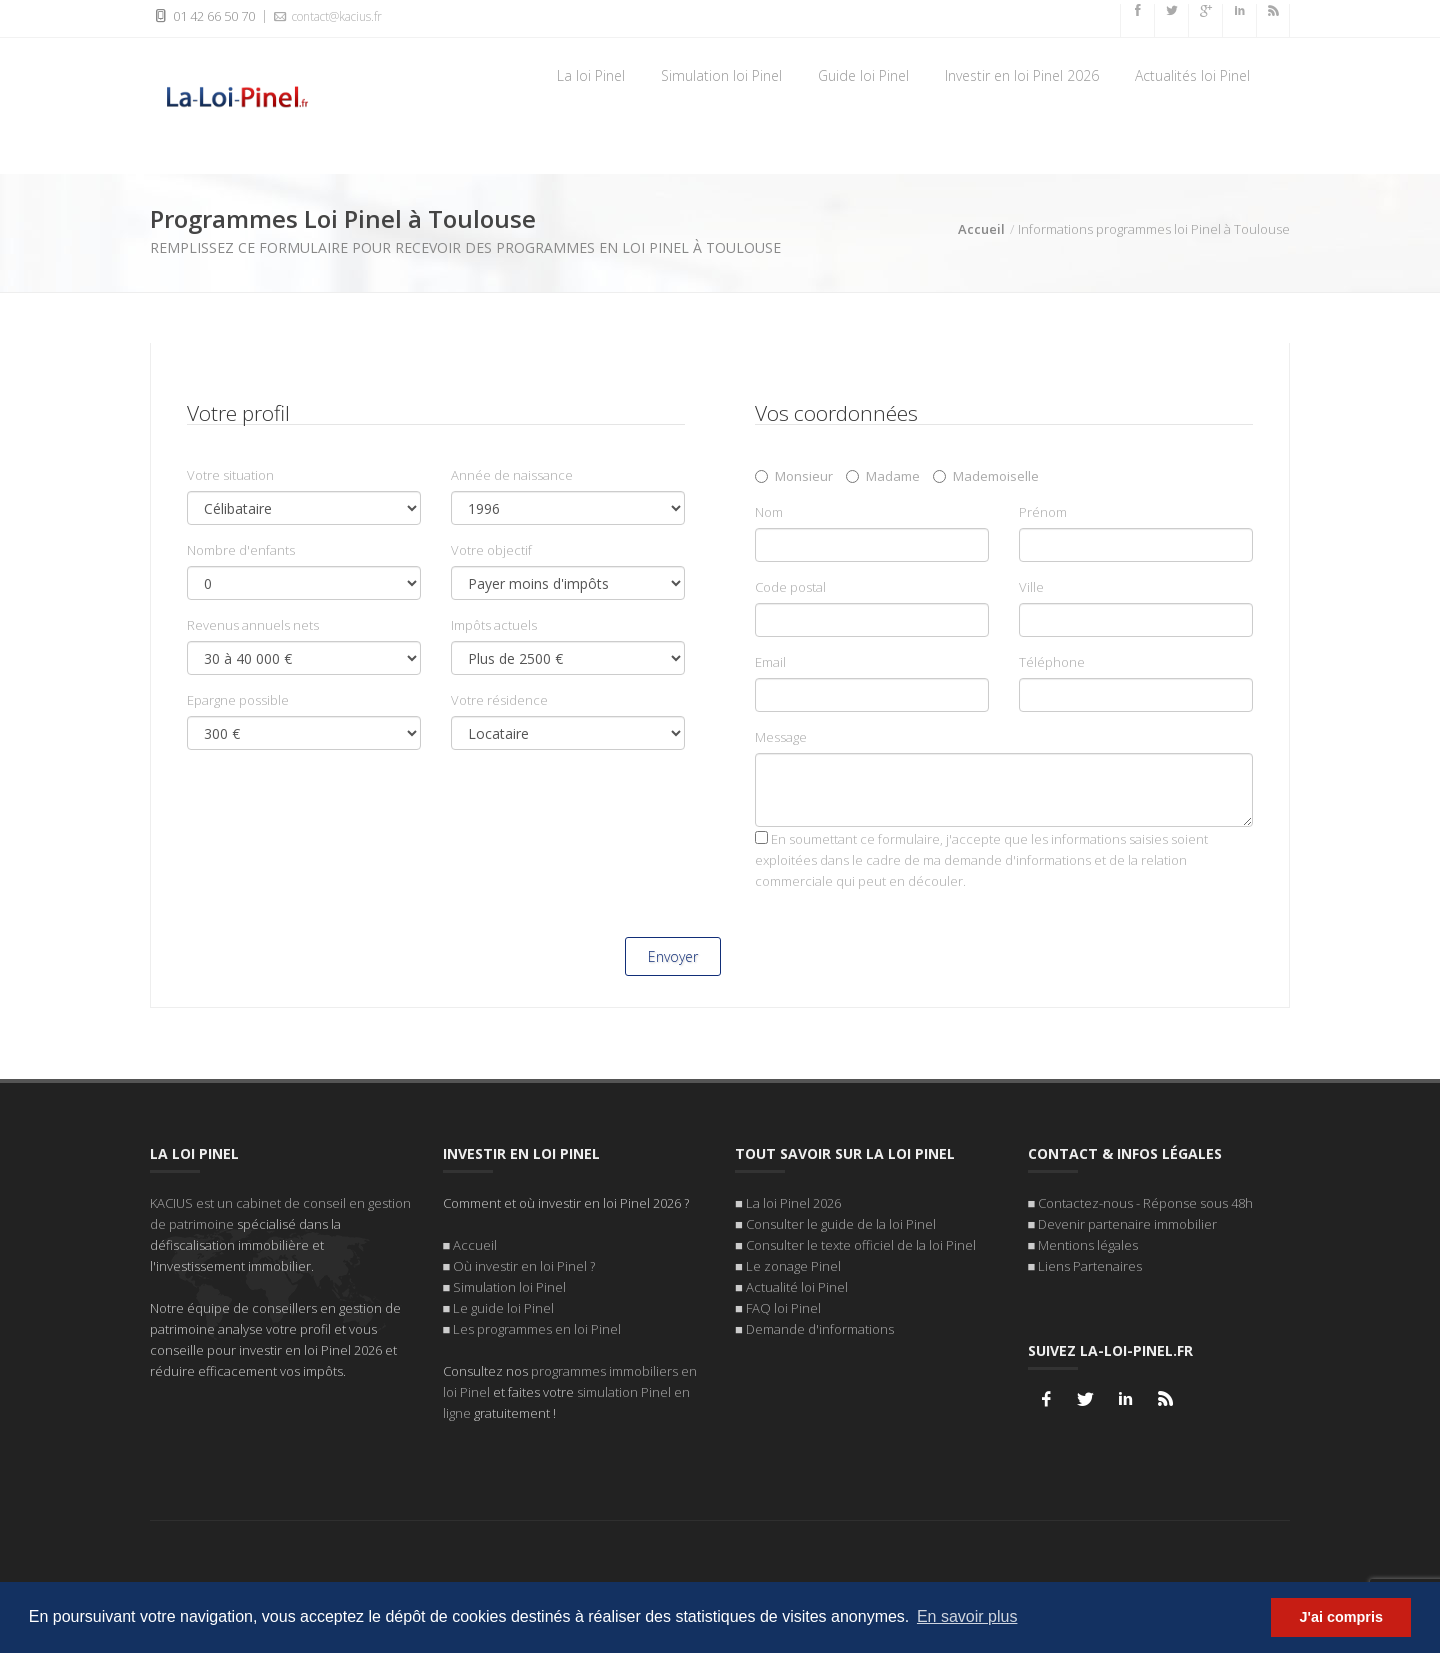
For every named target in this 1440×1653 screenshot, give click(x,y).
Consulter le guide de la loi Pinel (841, 1220)
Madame (883, 478)
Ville (1031, 589)
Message (781, 739)
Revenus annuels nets (253, 627)
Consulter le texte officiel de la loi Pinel (861, 1241)
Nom (769, 514)
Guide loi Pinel (863, 75)
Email (770, 664)
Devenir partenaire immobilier (1127, 1220)
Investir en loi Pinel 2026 (1022, 75)
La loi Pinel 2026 (793, 1199)
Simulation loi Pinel (721, 75)
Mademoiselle (986, 478)
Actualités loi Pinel (1192, 75)
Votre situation (230, 477)
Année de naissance (512, 477)
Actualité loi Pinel (797, 1283)
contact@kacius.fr (326, 16)
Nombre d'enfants (241, 552)
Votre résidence (499, 702)
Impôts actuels (494, 627)
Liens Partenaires (1090, 1262)
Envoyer (673, 958)
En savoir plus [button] (967, 1616)
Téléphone (1052, 664)
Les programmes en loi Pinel (537, 1325)
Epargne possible (238, 702)
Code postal (790, 589)
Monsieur (794, 478)
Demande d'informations (820, 1325)
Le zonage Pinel (793, 1262)
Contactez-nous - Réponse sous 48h (1145, 1199)
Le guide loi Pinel (503, 1304)
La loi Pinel (591, 75)
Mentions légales (1088, 1241)
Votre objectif (491, 552)
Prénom (1043, 514)
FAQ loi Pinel (783, 1304)
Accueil (981, 231)
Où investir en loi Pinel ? (524, 1262)
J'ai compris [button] (1340, 1617)
